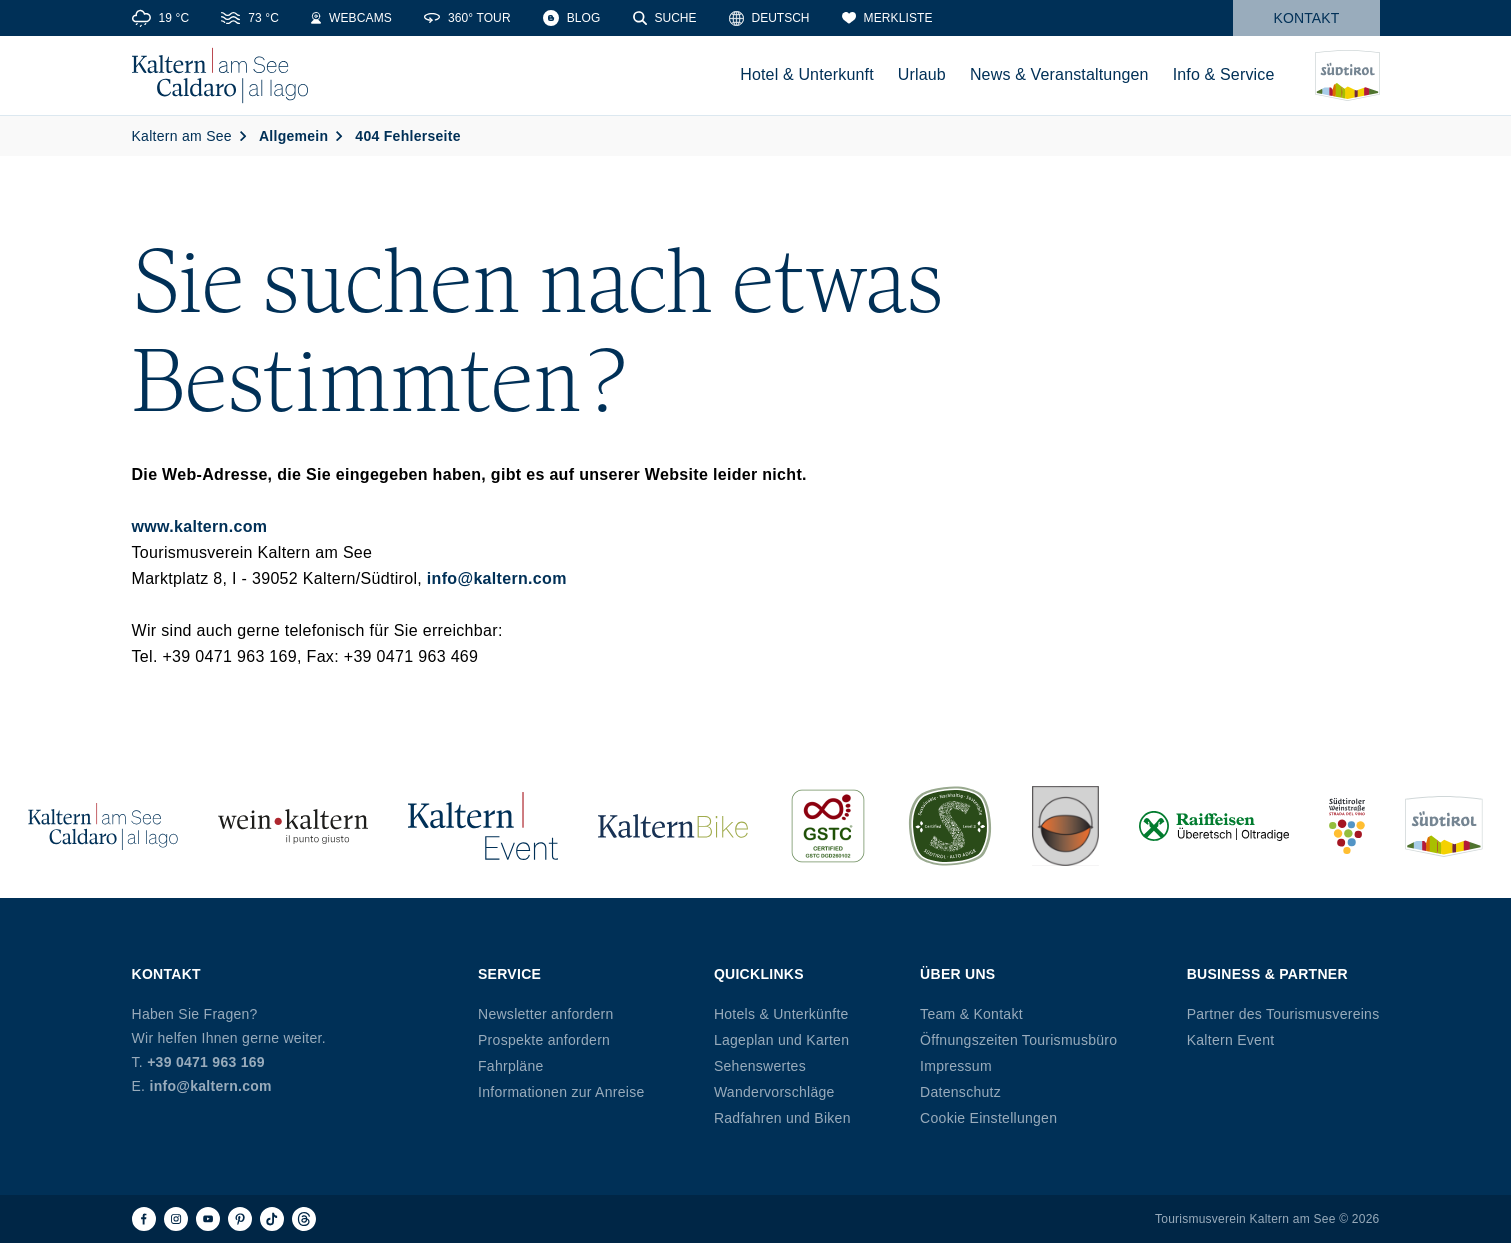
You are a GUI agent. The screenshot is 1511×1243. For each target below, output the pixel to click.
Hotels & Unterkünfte (781, 1014)
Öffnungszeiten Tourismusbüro (1018, 1040)
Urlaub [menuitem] (922, 74)
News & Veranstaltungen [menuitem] (1059, 74)
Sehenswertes (760, 1066)
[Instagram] (176, 1219)
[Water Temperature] (250, 18)
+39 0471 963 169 (206, 1062)
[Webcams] (351, 18)
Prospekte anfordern (544, 1040)
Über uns (957, 974)
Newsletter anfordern (546, 1014)
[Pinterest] (240, 1219)
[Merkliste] (887, 18)
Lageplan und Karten (781, 1040)
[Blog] (572, 18)
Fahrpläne (511, 1066)
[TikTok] (272, 1219)
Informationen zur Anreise (561, 1092)
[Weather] (161, 18)
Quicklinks (759, 974)
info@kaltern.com (497, 578)
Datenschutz (960, 1092)
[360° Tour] (467, 18)
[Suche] (665, 18)
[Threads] (304, 1219)
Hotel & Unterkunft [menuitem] (807, 74)
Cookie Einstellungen (988, 1118)
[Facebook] (144, 1219)
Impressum (956, 1066)
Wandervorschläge (774, 1092)
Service (509, 974)
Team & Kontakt (971, 1014)
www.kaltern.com (200, 526)
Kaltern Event (1231, 1040)
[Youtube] (208, 1219)
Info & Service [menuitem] (1224, 74)
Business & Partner (1267, 974)
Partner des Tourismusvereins (1283, 1014)
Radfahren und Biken (782, 1118)
